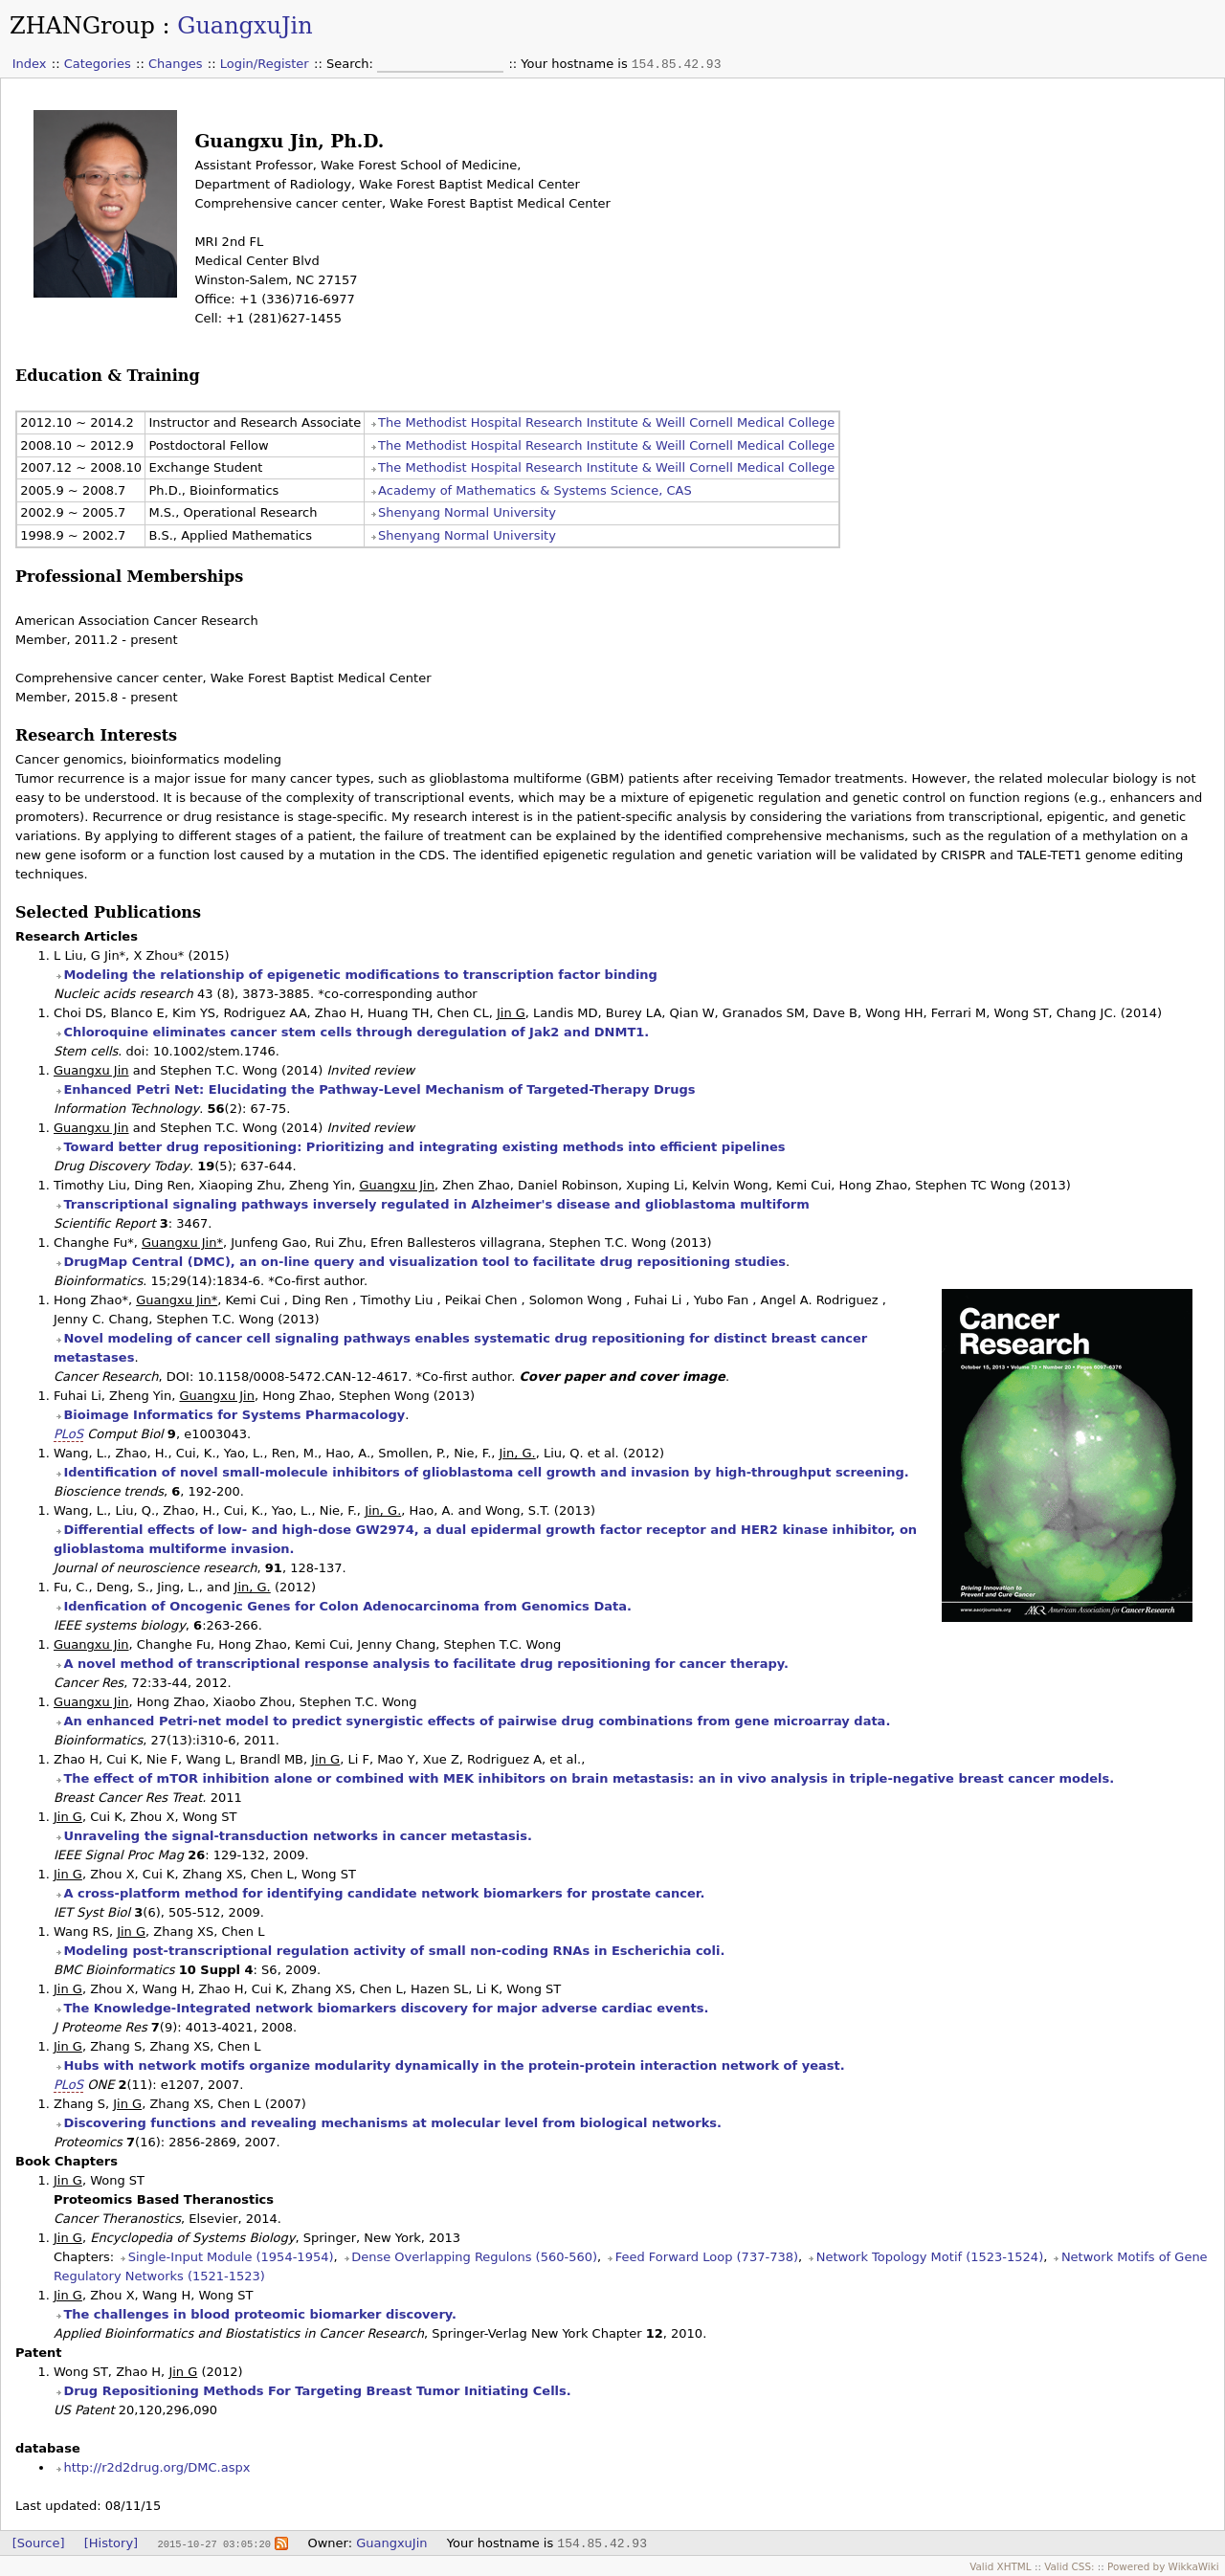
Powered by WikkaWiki (1163, 2566)
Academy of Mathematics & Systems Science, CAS (535, 490)
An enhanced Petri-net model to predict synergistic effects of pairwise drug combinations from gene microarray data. (476, 1721)
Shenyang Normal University (467, 512)
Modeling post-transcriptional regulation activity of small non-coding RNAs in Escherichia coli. (393, 1950)
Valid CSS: (1069, 2566)
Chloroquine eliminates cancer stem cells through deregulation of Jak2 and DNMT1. (356, 1032)
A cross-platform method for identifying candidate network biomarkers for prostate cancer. (383, 1893)
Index (29, 63)
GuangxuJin (245, 25)
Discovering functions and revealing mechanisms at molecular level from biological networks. (392, 2123)
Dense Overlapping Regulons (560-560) (474, 2257)
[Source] (38, 2543)
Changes (175, 63)
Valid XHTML (1000, 2566)
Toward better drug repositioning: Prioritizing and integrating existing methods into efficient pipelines (424, 1147)
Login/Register (264, 63)
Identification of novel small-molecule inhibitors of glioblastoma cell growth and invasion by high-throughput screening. (485, 1472)
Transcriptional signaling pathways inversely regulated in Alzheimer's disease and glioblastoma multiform (436, 1204)
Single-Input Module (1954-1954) (231, 2257)
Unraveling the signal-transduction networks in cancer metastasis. (297, 1836)
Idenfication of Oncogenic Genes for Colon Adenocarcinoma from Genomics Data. (347, 1606)
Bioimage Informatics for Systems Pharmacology (234, 1415)
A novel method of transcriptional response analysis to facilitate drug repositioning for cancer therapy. (426, 1663)
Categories (97, 63)
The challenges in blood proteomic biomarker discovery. (260, 2314)
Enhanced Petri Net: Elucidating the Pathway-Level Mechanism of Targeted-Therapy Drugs (379, 1089)
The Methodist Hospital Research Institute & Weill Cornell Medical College (606, 422)
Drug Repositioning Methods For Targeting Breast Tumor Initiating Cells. (316, 2391)
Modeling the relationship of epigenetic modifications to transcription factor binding (360, 974)
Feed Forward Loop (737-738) (706, 2257)
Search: (351, 63)
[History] (111, 2543)
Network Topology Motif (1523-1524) (930, 2257)
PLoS (68, 1434)
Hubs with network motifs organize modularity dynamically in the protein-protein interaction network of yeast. (453, 2065)
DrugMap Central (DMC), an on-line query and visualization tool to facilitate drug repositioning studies (424, 1262)
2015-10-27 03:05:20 (213, 2543)
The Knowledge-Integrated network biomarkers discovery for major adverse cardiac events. (385, 2008)
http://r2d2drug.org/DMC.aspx (156, 2467)
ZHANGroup (82, 25)
